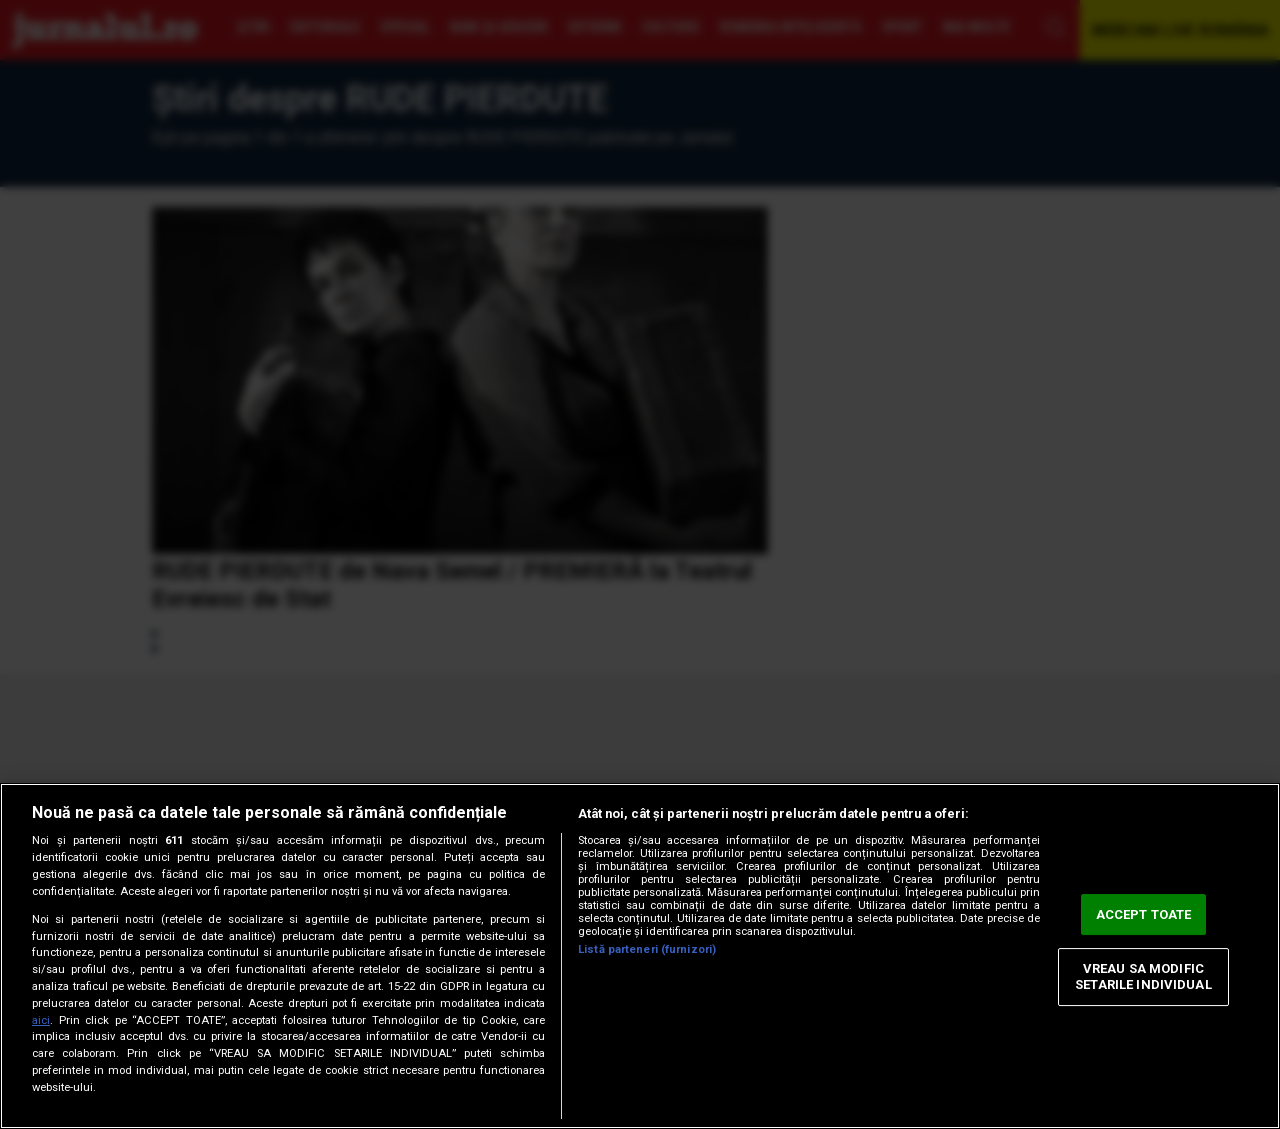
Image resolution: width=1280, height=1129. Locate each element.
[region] (640, 956)
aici (41, 1020)
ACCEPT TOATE (1144, 914)
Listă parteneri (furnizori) (647, 949)
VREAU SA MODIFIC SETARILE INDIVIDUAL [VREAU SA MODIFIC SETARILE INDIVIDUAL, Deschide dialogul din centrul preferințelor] (1143, 977)
